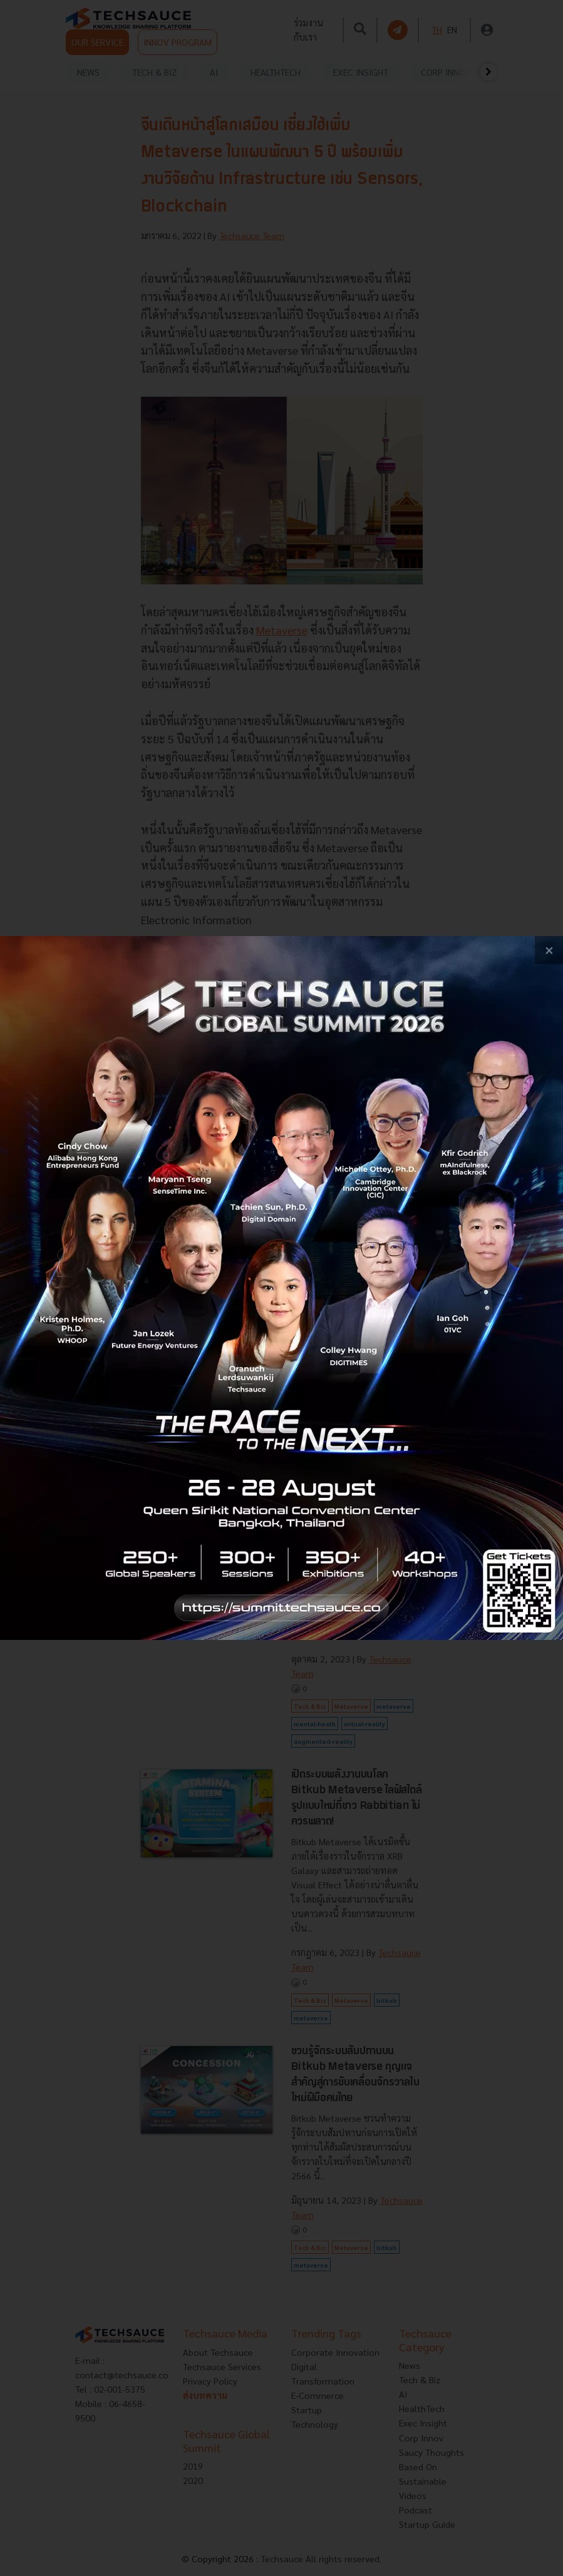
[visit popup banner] (281, 1287)
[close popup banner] (549, 950)
